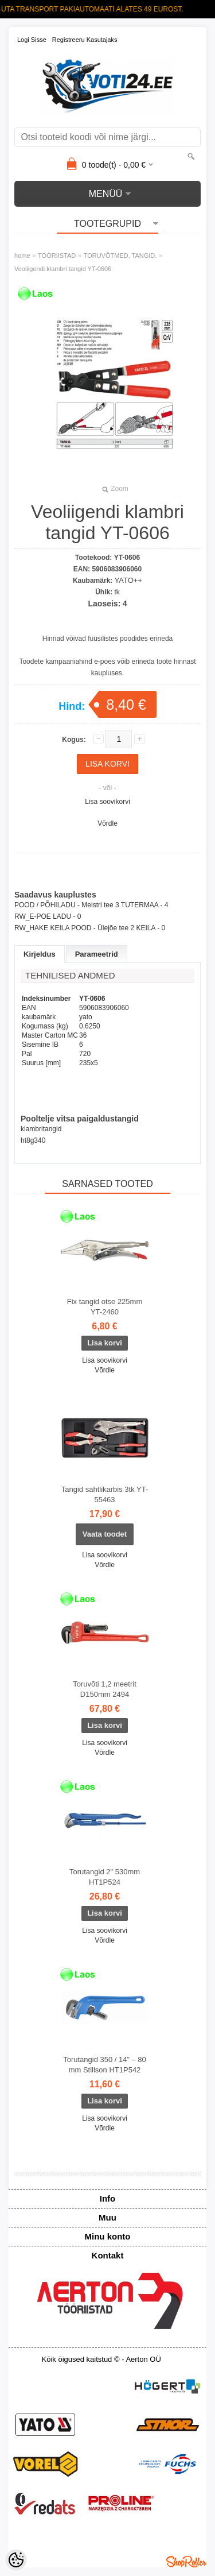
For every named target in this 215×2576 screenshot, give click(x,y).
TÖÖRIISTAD (57, 255)
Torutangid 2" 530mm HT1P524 (104, 1876)
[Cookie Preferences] (16, 2560)
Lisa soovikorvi (107, 802)
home (22, 255)
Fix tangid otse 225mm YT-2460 (105, 1306)
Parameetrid (96, 954)
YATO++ (128, 580)
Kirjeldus (40, 954)
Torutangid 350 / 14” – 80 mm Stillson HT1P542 (104, 2064)
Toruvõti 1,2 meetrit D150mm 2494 (104, 1689)
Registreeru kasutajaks (85, 39)
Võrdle (107, 823)
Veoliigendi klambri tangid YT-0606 (62, 268)
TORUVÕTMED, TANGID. (120, 255)
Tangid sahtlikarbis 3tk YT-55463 (104, 1494)
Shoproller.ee (186, 2561)
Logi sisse (31, 39)
